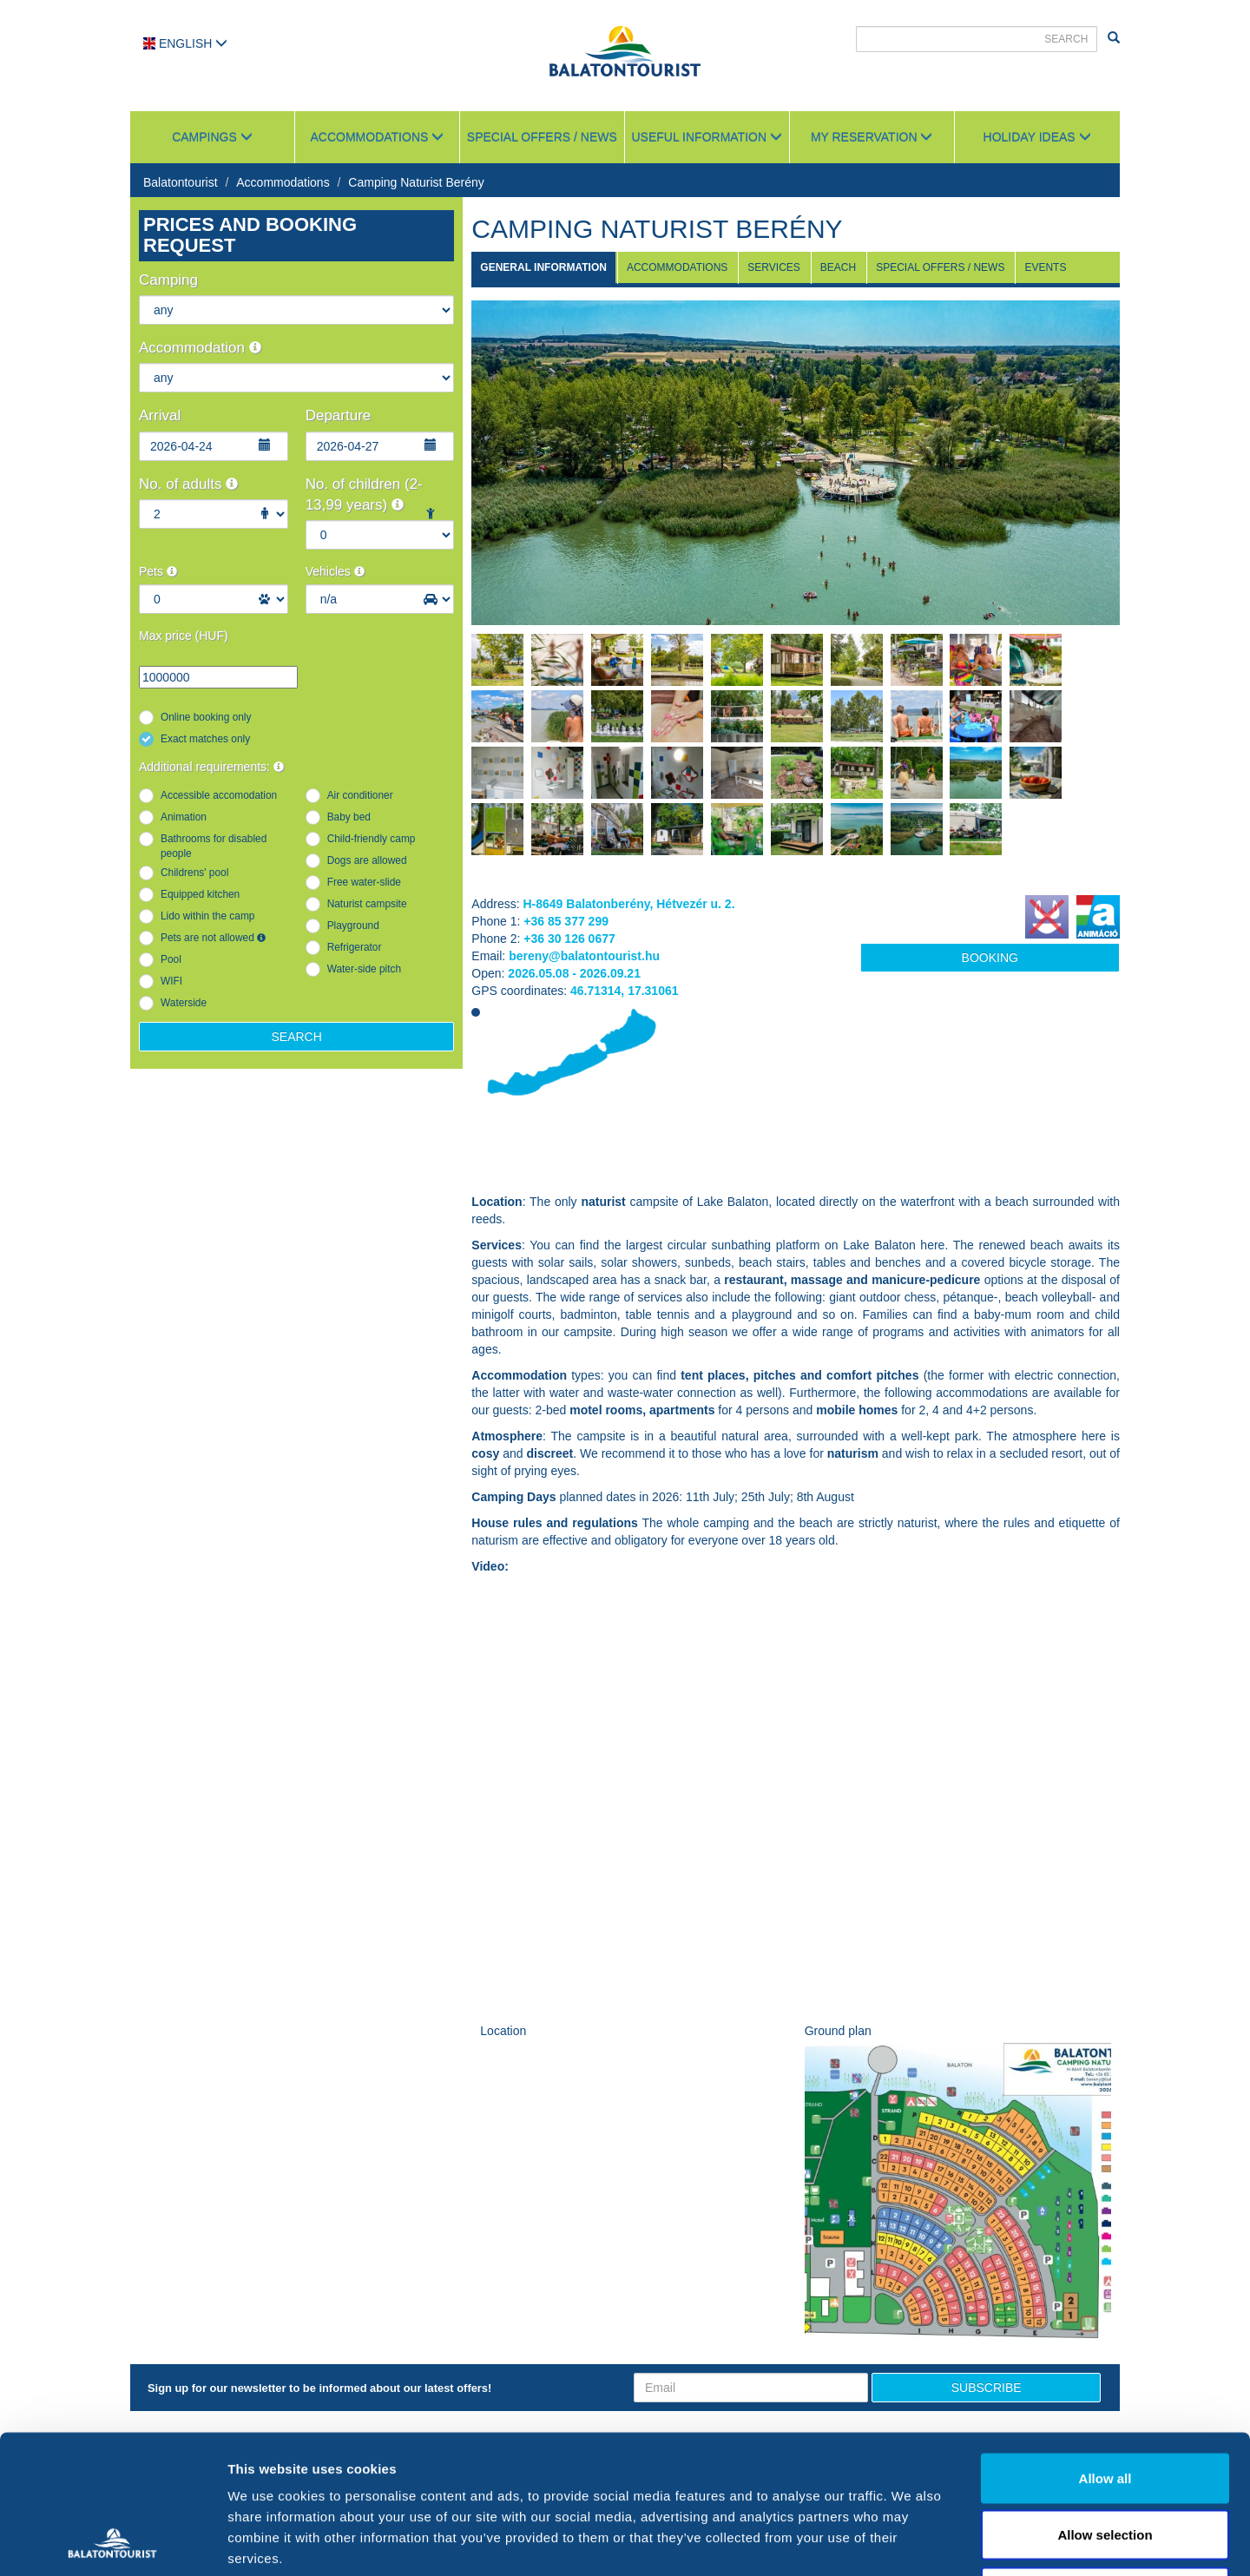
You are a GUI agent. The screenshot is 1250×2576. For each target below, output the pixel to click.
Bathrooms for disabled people (213, 846)
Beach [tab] (838, 267)
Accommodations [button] (377, 137)
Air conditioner (360, 795)
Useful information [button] (707, 137)
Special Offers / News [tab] (940, 267)
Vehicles (335, 571)
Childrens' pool (194, 872)
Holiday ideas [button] (1037, 137)
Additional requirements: (211, 767)
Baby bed (349, 817)
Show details (911, 2541)
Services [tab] (773, 267)
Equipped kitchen (200, 894)
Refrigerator (354, 947)
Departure (339, 415)
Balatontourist (180, 182)
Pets (158, 571)
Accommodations (282, 182)
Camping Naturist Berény (416, 182)
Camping (168, 280)
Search (296, 1037)
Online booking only (206, 717)
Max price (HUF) (183, 635)
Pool (171, 959)
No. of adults (188, 484)
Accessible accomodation (219, 795)
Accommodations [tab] (677, 267)
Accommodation (200, 347)
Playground (353, 925)
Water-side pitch (364, 969)
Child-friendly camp (371, 839)
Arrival (160, 415)
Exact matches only (205, 739)
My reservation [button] (872, 137)
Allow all (1105, 2348)
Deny (1105, 2461)
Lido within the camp (207, 916)
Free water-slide (364, 882)
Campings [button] (212, 137)
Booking (990, 958)
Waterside (184, 1003)
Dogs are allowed (367, 860)
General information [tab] (543, 267)
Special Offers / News (542, 137)
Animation (184, 817)
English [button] (185, 43)
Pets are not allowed (213, 938)
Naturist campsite (367, 904)
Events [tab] (1045, 267)
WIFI (171, 981)
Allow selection (1104, 2405)
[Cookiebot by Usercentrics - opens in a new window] (112, 2542)
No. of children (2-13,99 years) (364, 494)
